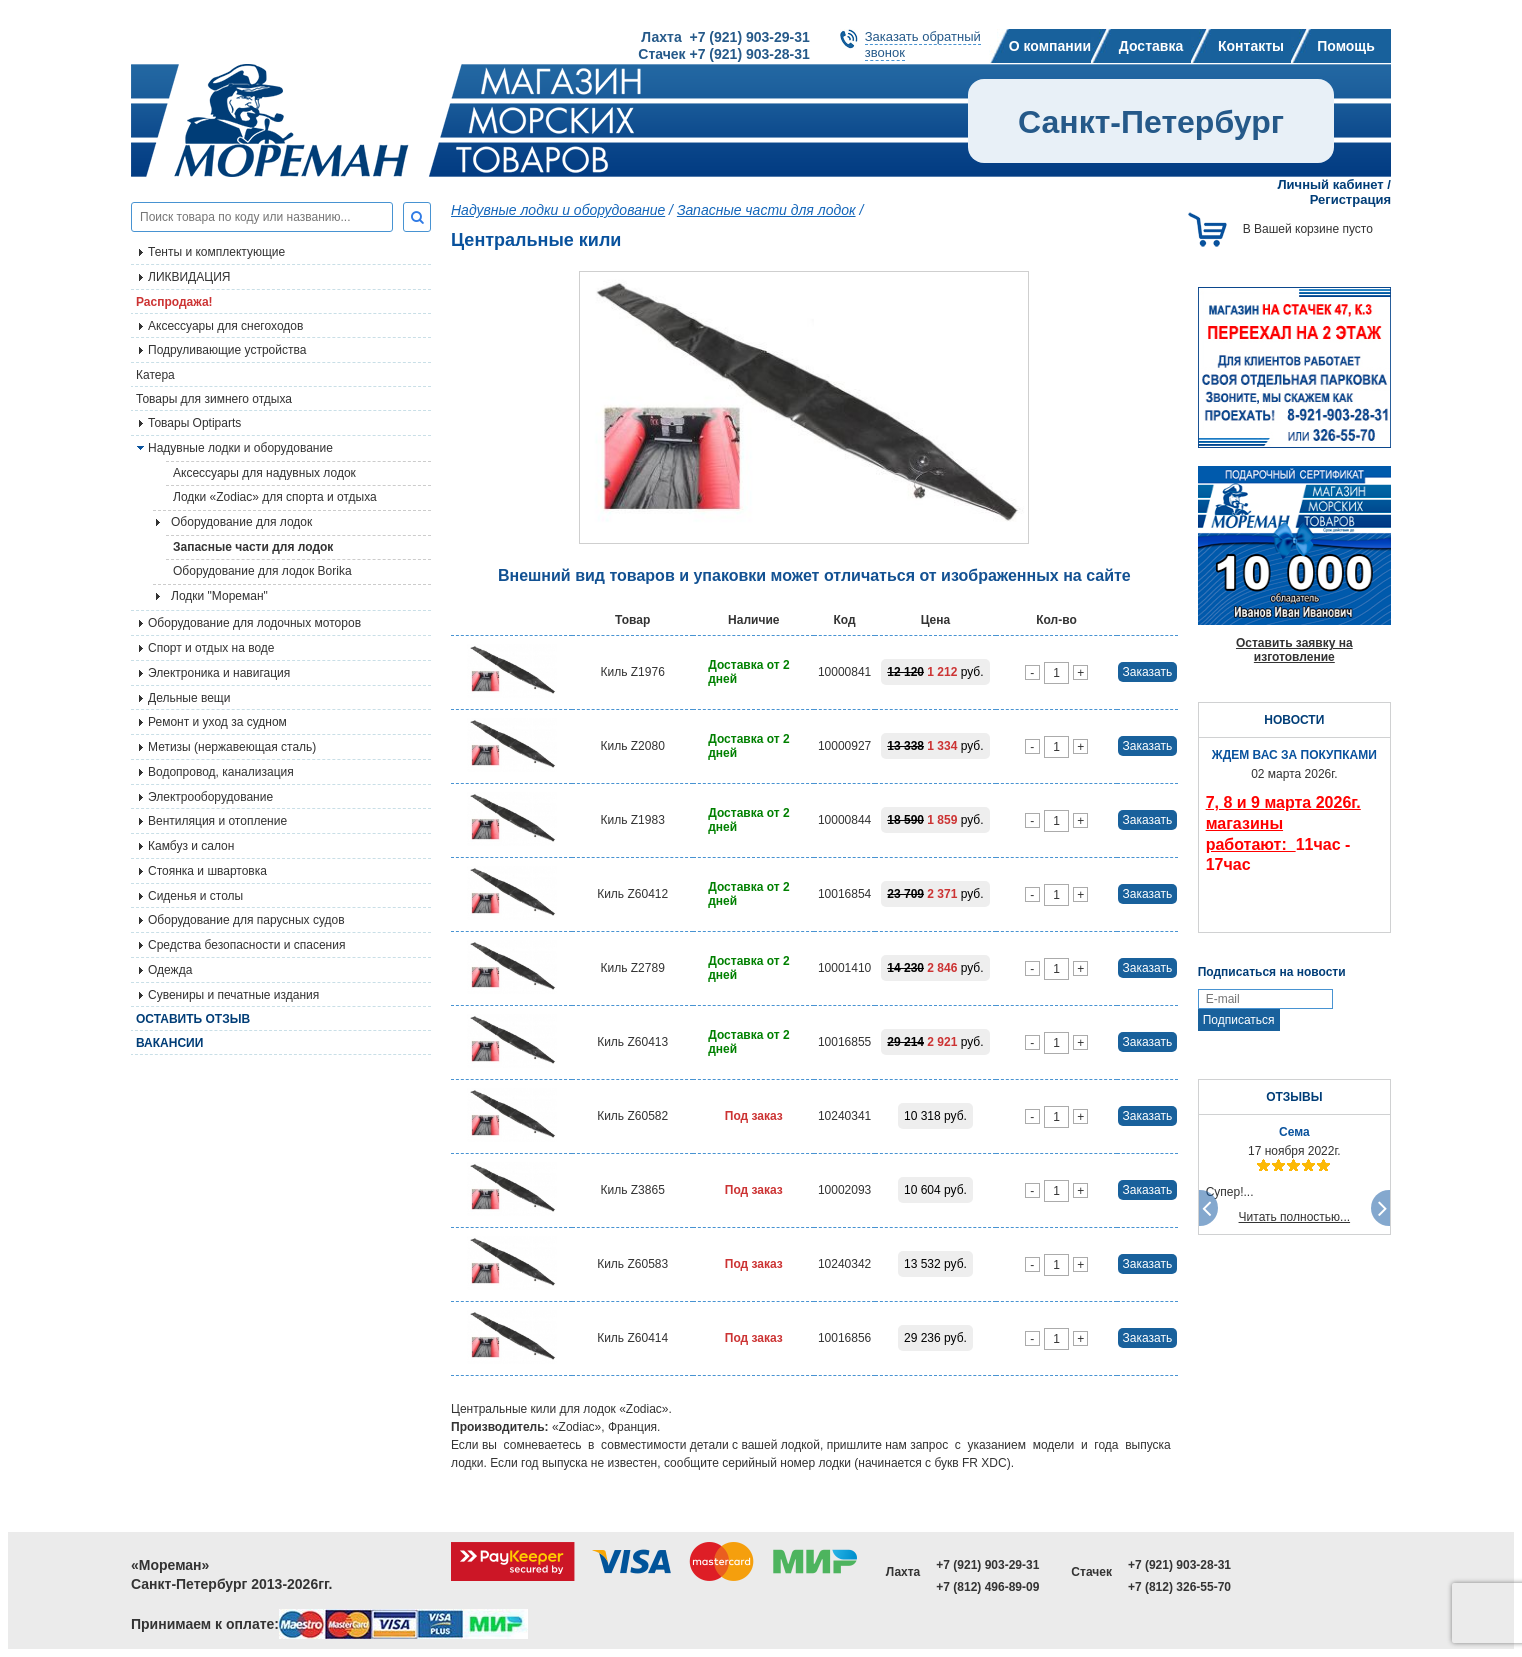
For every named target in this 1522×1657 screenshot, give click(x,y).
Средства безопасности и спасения (246, 945)
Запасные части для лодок (253, 547)
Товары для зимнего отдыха (214, 399)
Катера (155, 375)
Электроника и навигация (219, 673)
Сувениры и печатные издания (233, 995)
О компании (1050, 46)
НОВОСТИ (1294, 720)
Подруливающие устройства (227, 350)
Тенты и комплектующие (216, 252)
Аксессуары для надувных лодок (264, 473)
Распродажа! (174, 302)
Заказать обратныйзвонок (923, 44)
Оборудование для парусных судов (246, 920)
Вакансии (169, 1043)
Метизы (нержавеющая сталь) (232, 747)
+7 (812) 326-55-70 (1179, 1587)
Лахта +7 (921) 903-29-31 (725, 37)
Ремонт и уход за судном (217, 722)
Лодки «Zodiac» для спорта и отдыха (275, 497)
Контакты (1251, 46)
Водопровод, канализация (221, 772)
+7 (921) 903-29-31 (987, 1565)
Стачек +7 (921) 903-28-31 (723, 54)
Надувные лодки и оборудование (240, 448)
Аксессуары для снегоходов (225, 326)
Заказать (1148, 672)
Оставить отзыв (193, 1019)
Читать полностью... (1295, 1217)
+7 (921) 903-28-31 (1179, 1565)
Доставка (1151, 46)
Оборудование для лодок (241, 522)
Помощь (1346, 46)
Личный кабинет (1330, 184)
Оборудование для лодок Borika (262, 571)
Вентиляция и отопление (217, 821)
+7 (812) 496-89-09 (987, 1587)
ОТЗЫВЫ (1294, 1097)
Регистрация (1350, 199)
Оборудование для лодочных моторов (254, 623)
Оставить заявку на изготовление (1294, 650)
